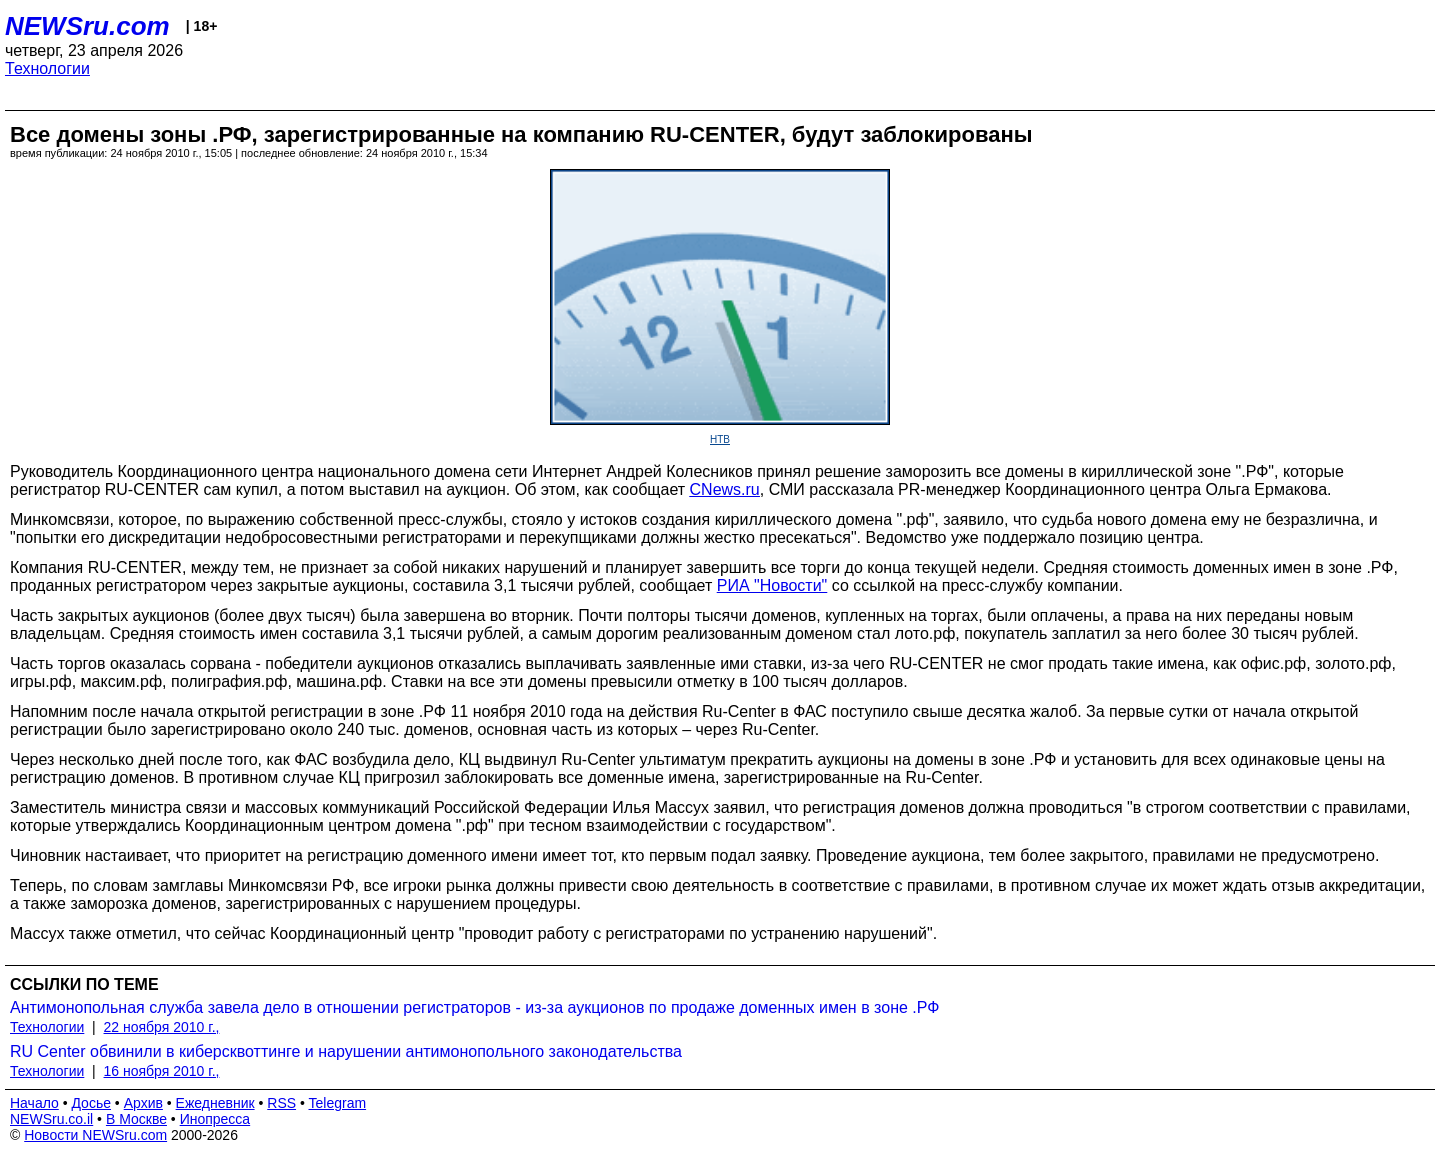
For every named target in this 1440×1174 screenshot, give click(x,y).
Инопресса (215, 1119)
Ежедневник (215, 1103)
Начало (34, 1103)
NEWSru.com (87, 26)
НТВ (720, 439)
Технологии (47, 68)
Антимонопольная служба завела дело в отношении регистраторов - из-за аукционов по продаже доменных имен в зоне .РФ (474, 1007)
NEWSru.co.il (51, 1119)
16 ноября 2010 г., (162, 1071)
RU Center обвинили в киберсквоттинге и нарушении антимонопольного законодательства (346, 1051)
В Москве (136, 1119)
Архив (143, 1103)
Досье (91, 1103)
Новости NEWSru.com (95, 1135)
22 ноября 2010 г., (162, 1027)
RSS (281, 1103)
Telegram (338, 1103)
